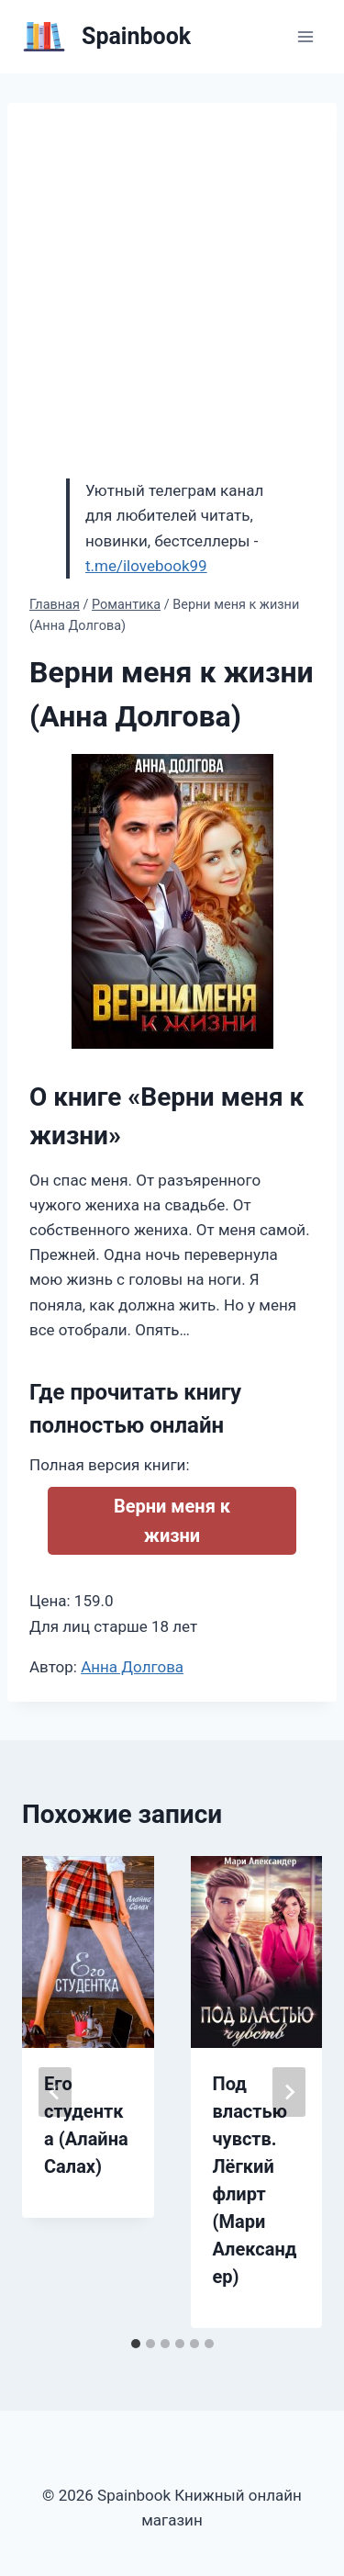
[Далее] (288, 2092)
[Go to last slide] (55, 2092)
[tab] (135, 2343)
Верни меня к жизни (172, 1521)
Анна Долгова (132, 1667)
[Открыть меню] (305, 36)
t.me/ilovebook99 (146, 566)
